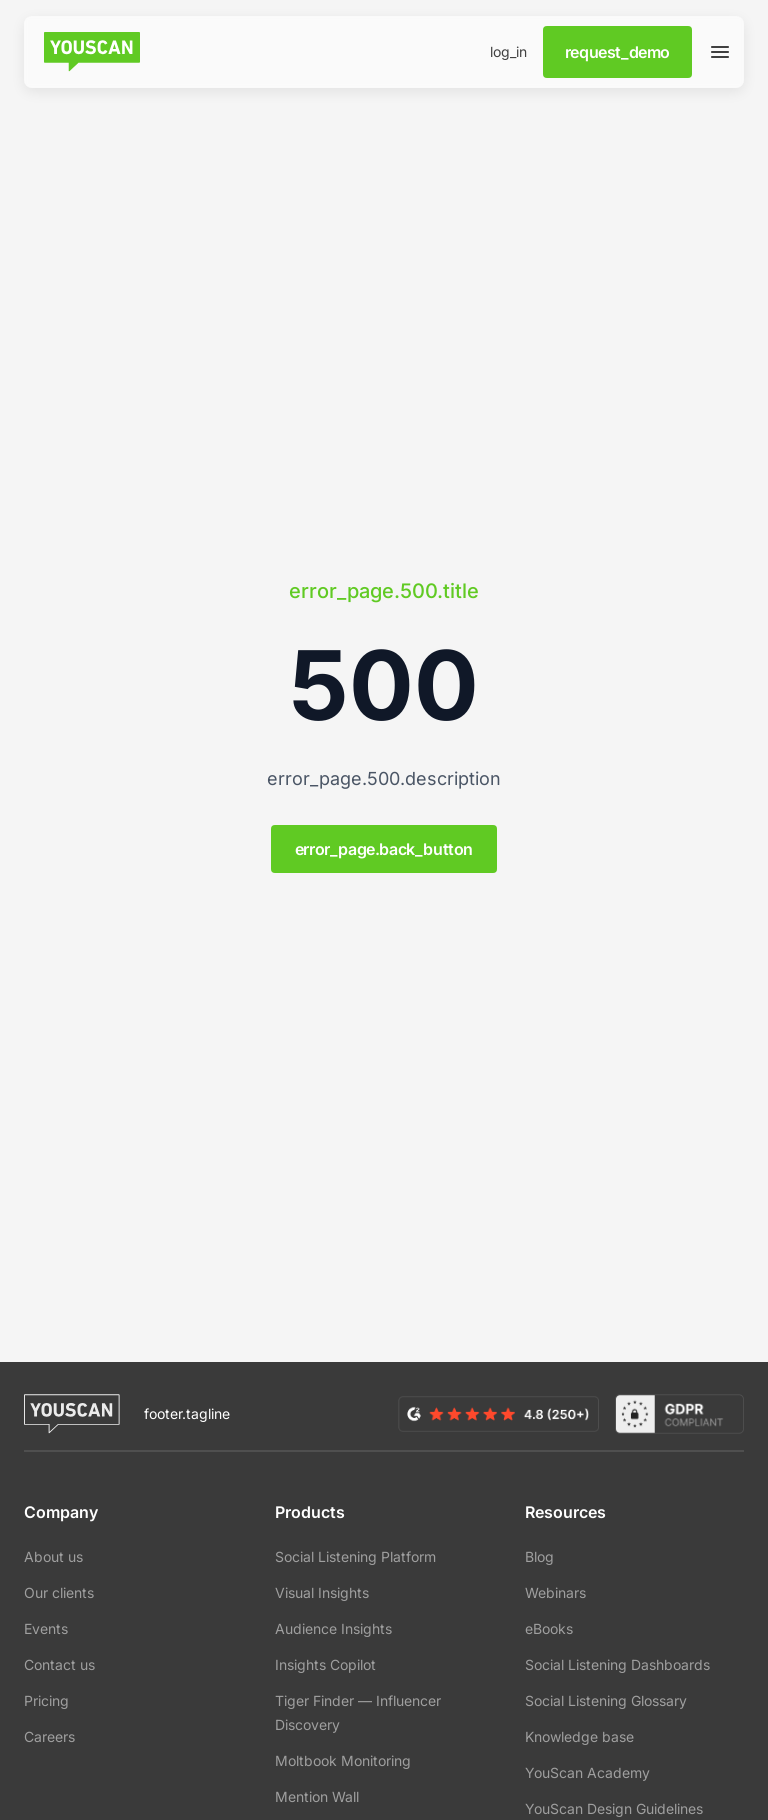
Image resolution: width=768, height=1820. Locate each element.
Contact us (59, 1664)
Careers (49, 1736)
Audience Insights (333, 1628)
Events (46, 1628)
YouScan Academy (587, 1772)
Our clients (59, 1592)
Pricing (46, 1700)
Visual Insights (322, 1592)
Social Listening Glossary (606, 1700)
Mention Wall (317, 1796)
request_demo (617, 52)
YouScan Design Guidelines (614, 1808)
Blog (539, 1556)
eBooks (549, 1628)
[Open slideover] (720, 52)
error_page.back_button (384, 849)
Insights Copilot (325, 1664)
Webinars (555, 1592)
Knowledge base (579, 1736)
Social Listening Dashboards (617, 1664)
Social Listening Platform (355, 1556)
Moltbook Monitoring (343, 1760)
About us (53, 1556)
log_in (508, 51)
